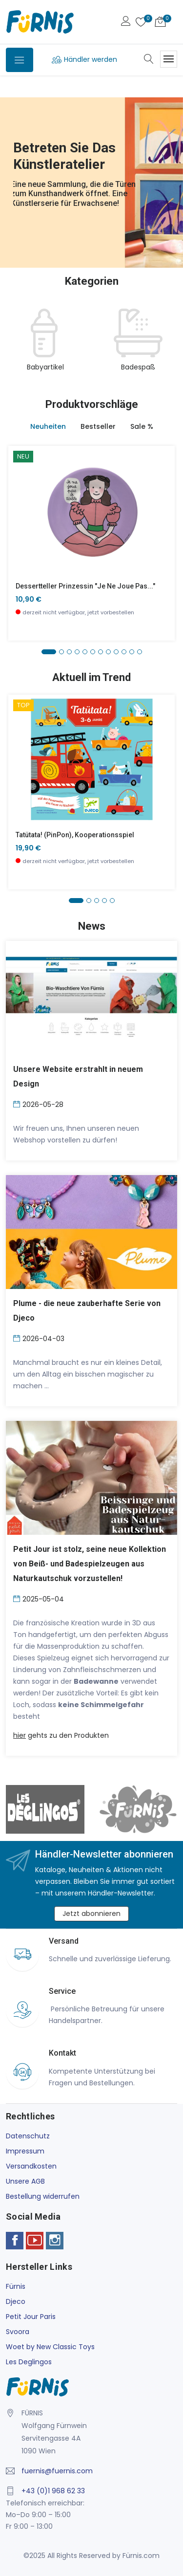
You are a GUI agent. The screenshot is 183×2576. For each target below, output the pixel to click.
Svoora (17, 2332)
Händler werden (90, 59)
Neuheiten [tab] (48, 426)
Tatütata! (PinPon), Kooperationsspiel (75, 835)
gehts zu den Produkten (61, 1735)
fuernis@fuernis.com (57, 2471)
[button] (49, 652)
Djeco (15, 2301)
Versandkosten (31, 2166)
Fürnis (15, 2286)
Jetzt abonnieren (91, 1913)
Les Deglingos (29, 2362)
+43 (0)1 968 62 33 (53, 2491)
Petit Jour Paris (31, 2316)
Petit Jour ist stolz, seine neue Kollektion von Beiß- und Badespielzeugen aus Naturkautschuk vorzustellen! (89, 1564)
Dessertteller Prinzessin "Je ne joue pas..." (85, 586)
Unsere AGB (25, 2181)
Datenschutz (28, 2136)
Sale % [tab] (141, 426)
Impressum (25, 2151)
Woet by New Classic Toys (50, 2347)
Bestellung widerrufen (43, 2196)
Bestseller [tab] (98, 426)
